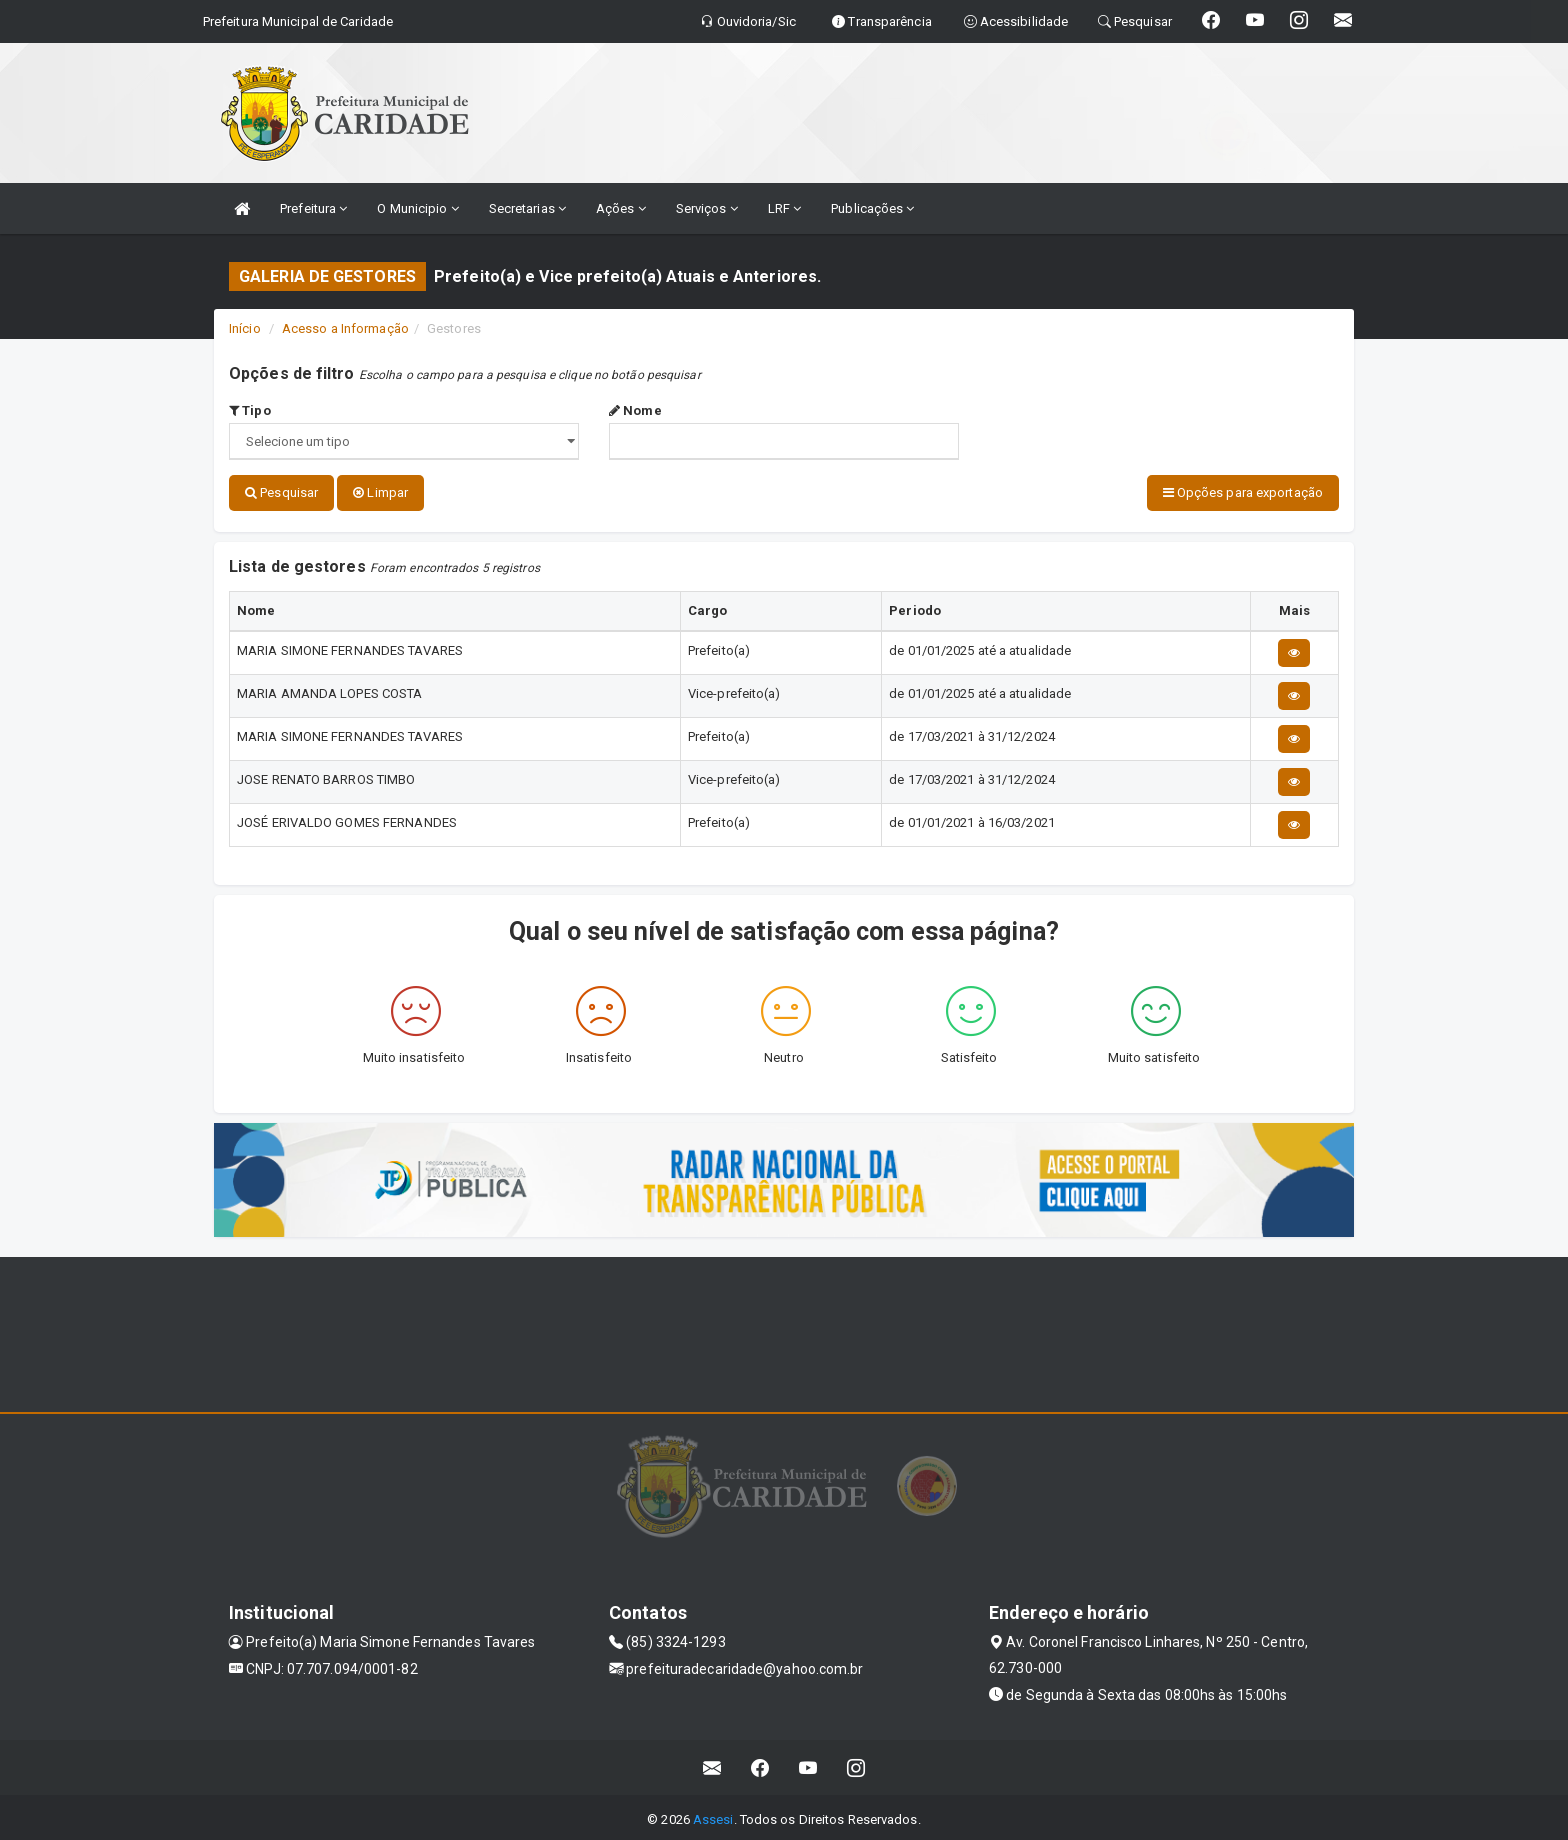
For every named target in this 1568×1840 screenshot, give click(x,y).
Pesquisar (281, 492)
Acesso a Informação (345, 328)
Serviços (707, 208)
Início (245, 328)
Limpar (380, 492)
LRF (785, 208)
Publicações (872, 208)
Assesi (713, 1814)
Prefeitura (313, 208)
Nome (635, 410)
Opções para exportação (1243, 492)
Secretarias (527, 208)
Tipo (250, 410)
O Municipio (417, 208)
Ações (621, 208)
